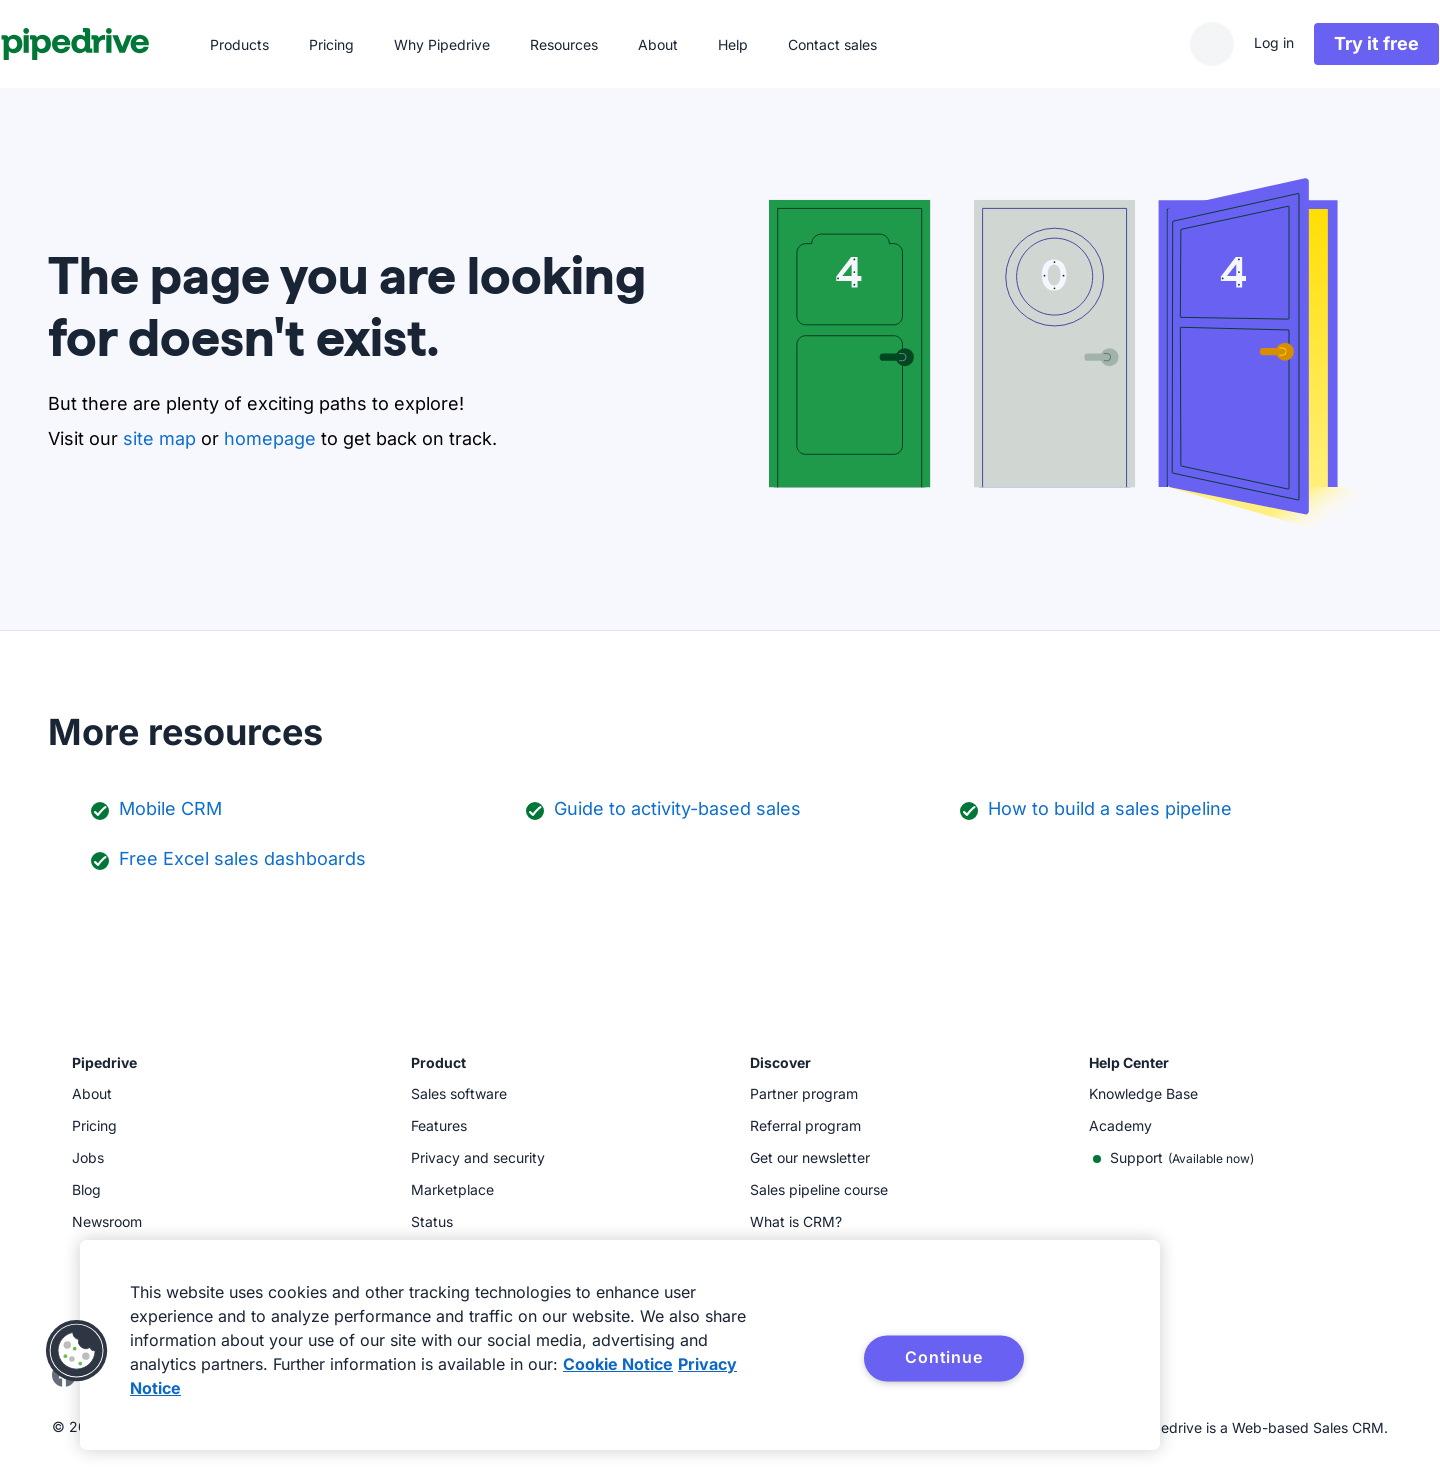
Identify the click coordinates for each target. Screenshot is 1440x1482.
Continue (943, 1357)
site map (159, 438)
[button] (77, 1351)
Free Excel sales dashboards (242, 858)
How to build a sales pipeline (1110, 808)
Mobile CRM (170, 808)
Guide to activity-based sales (677, 808)
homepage (270, 438)
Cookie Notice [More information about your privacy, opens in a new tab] (618, 1364)
